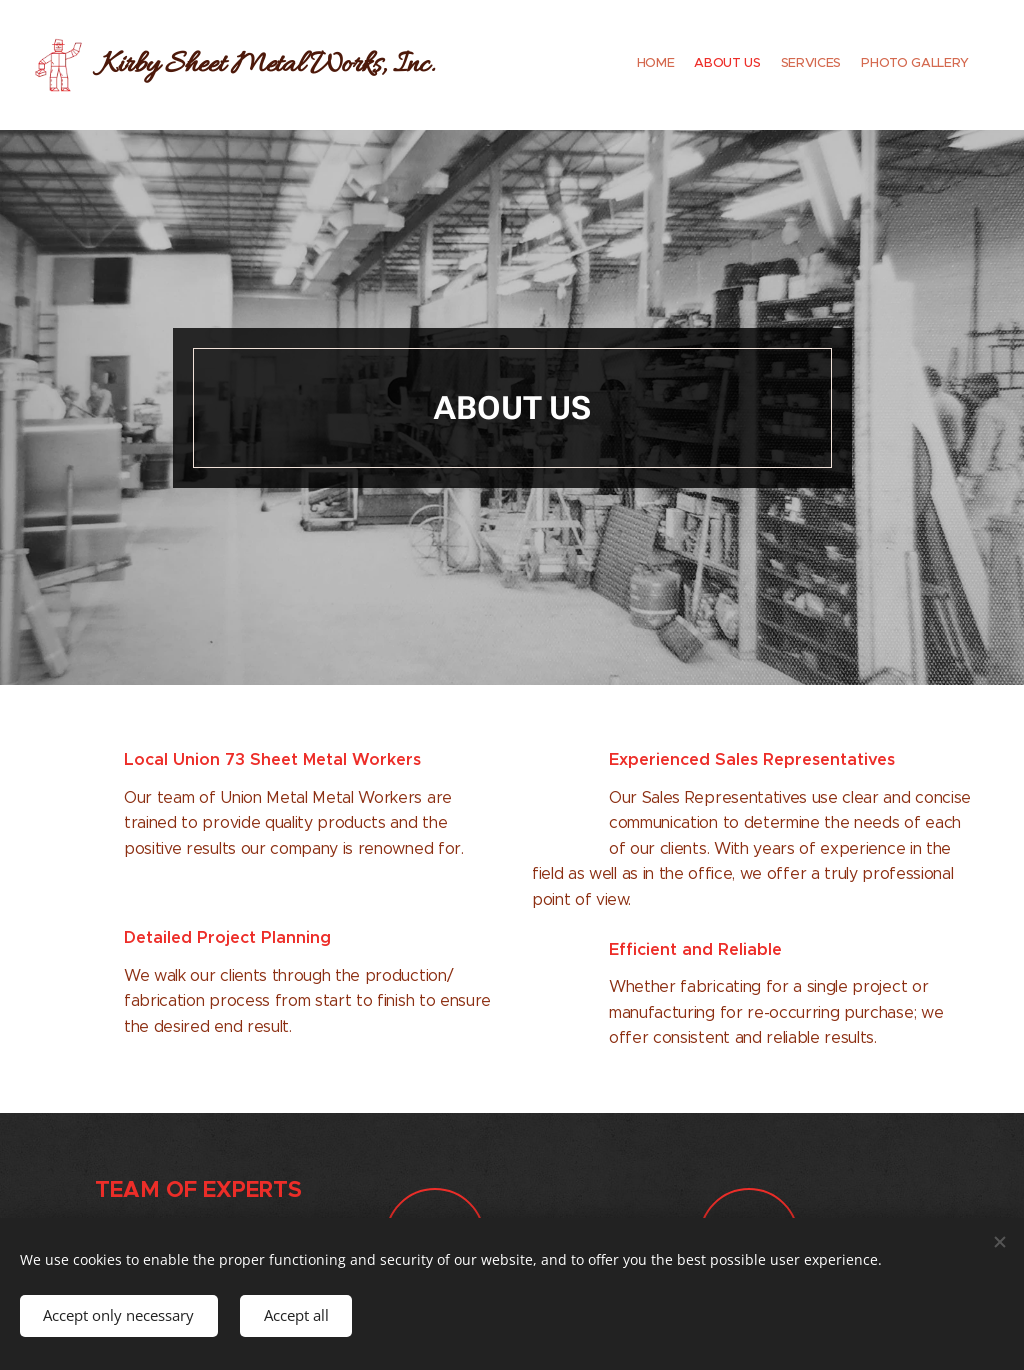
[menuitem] (911, 65)
